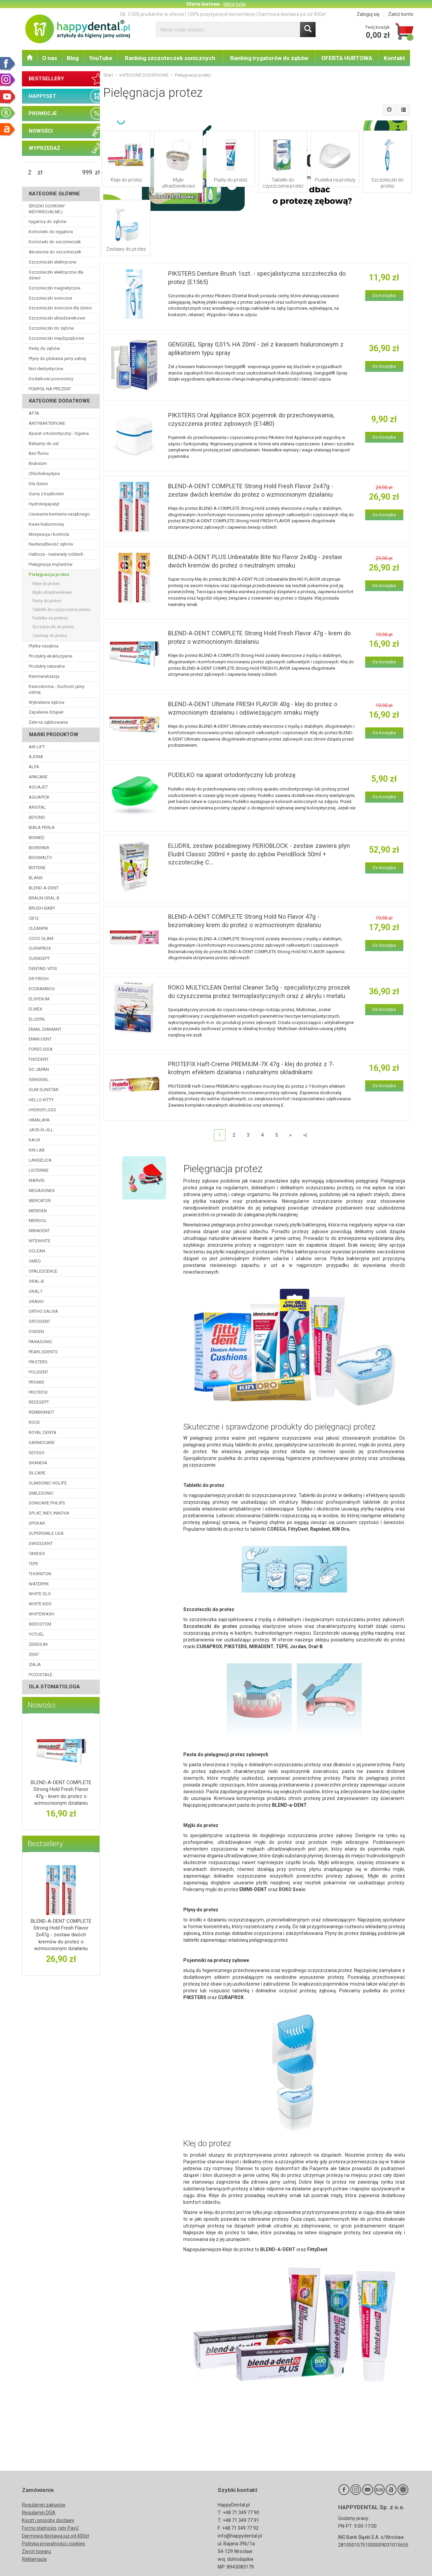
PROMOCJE (43, 113)
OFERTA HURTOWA (346, 58)
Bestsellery (45, 1843)
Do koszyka (384, 295)
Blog (73, 58)
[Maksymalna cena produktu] (87, 172)
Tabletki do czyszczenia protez (283, 183)
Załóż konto (400, 14)
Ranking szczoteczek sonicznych (170, 58)
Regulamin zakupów (43, 2505)
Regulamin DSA (38, 2512)
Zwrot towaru (36, 2551)
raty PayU (68, 2528)
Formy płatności (39, 2528)
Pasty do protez (230, 180)
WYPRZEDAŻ (44, 148)
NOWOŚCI (41, 131)
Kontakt (394, 58)
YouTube (100, 58)
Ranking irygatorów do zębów (269, 58)
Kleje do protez (126, 180)
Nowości (42, 1705)
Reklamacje (34, 2559)
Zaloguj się (368, 14)
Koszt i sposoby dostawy (48, 2520)
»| (305, 1135)
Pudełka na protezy (335, 180)
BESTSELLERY (46, 79)
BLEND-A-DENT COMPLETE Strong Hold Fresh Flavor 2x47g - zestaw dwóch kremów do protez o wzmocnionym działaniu (61, 1934)
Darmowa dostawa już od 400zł (55, 2536)
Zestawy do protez (126, 249)
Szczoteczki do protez (387, 183)
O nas (49, 58)
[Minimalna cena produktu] (29, 172)
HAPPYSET (42, 96)
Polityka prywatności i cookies (53, 2543)
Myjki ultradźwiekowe (178, 183)
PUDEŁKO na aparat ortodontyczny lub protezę (232, 774)
